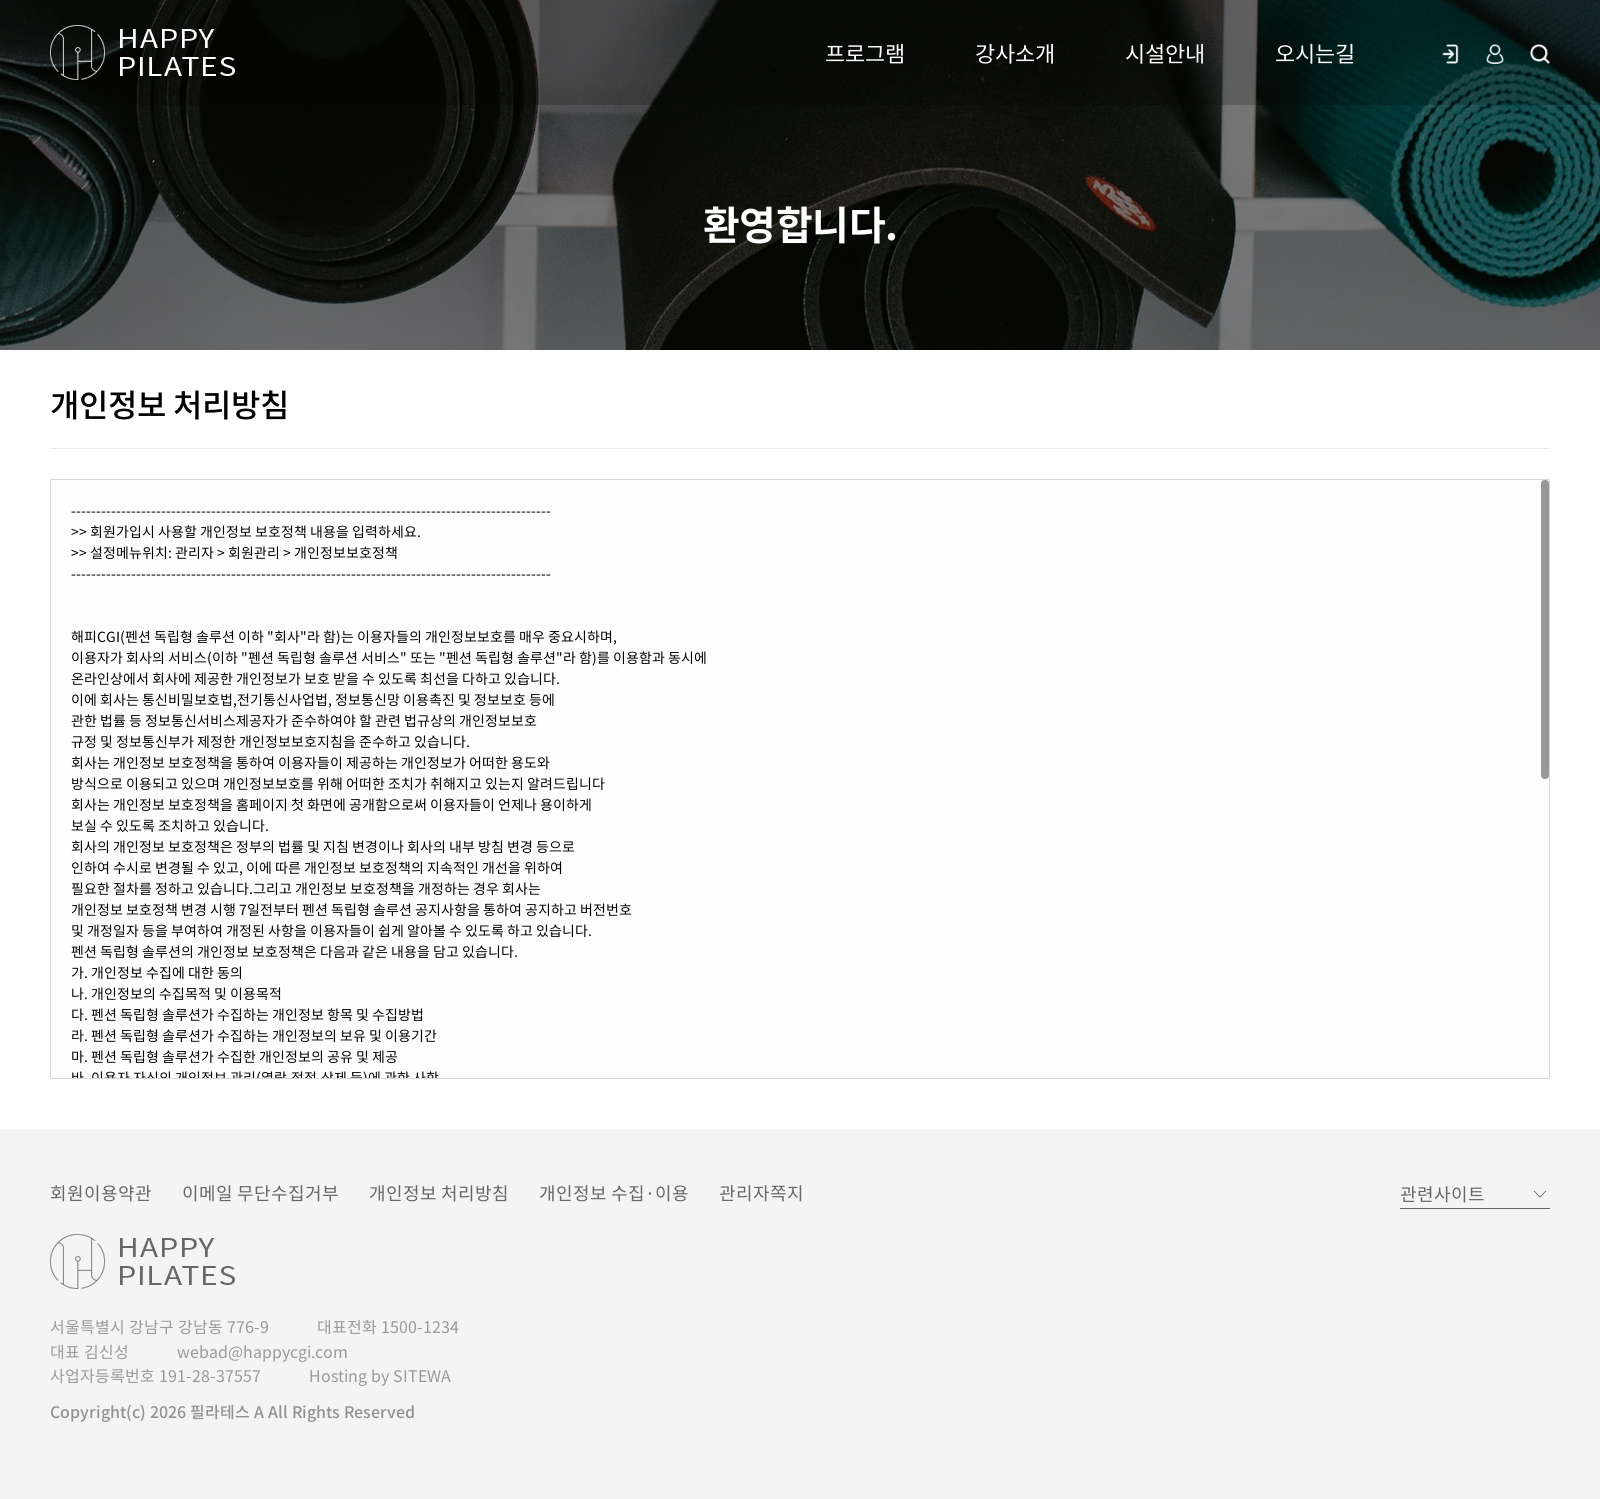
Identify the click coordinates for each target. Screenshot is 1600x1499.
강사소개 (1015, 52)
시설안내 (1165, 52)
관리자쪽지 (761, 1192)
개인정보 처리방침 (439, 1192)
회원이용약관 (101, 1192)
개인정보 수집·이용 (614, 1192)
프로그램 (865, 52)
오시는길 (1315, 52)
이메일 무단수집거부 (260, 1192)
